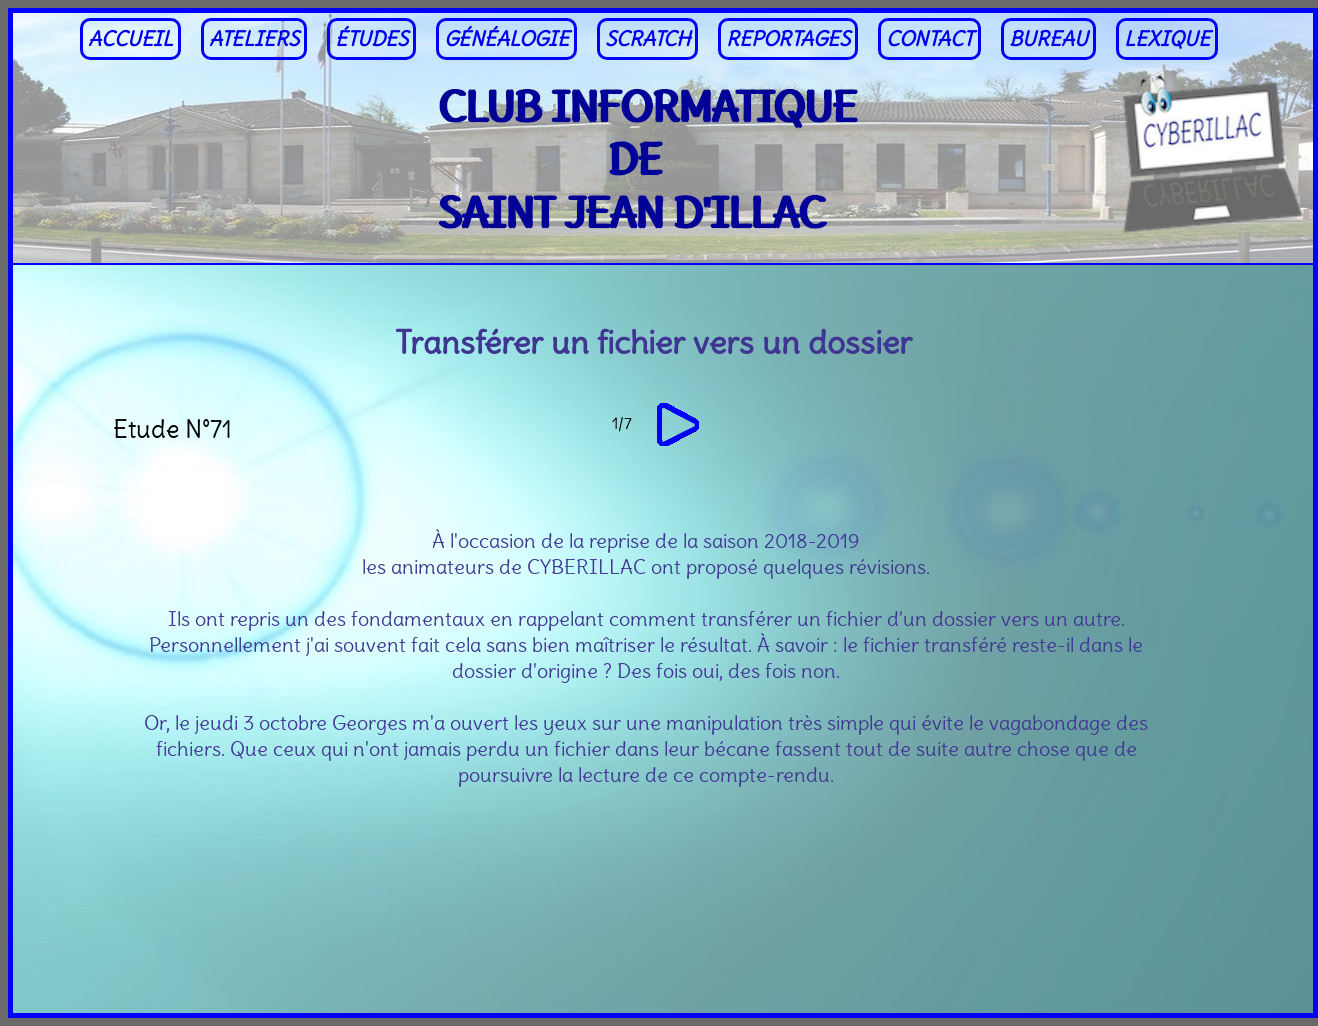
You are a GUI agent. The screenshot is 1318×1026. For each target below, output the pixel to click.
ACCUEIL (130, 39)
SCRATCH (647, 39)
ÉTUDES (371, 39)
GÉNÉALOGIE (506, 39)
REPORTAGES (788, 39)
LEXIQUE (1167, 39)
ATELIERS (254, 39)
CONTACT (929, 39)
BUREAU (1048, 39)
